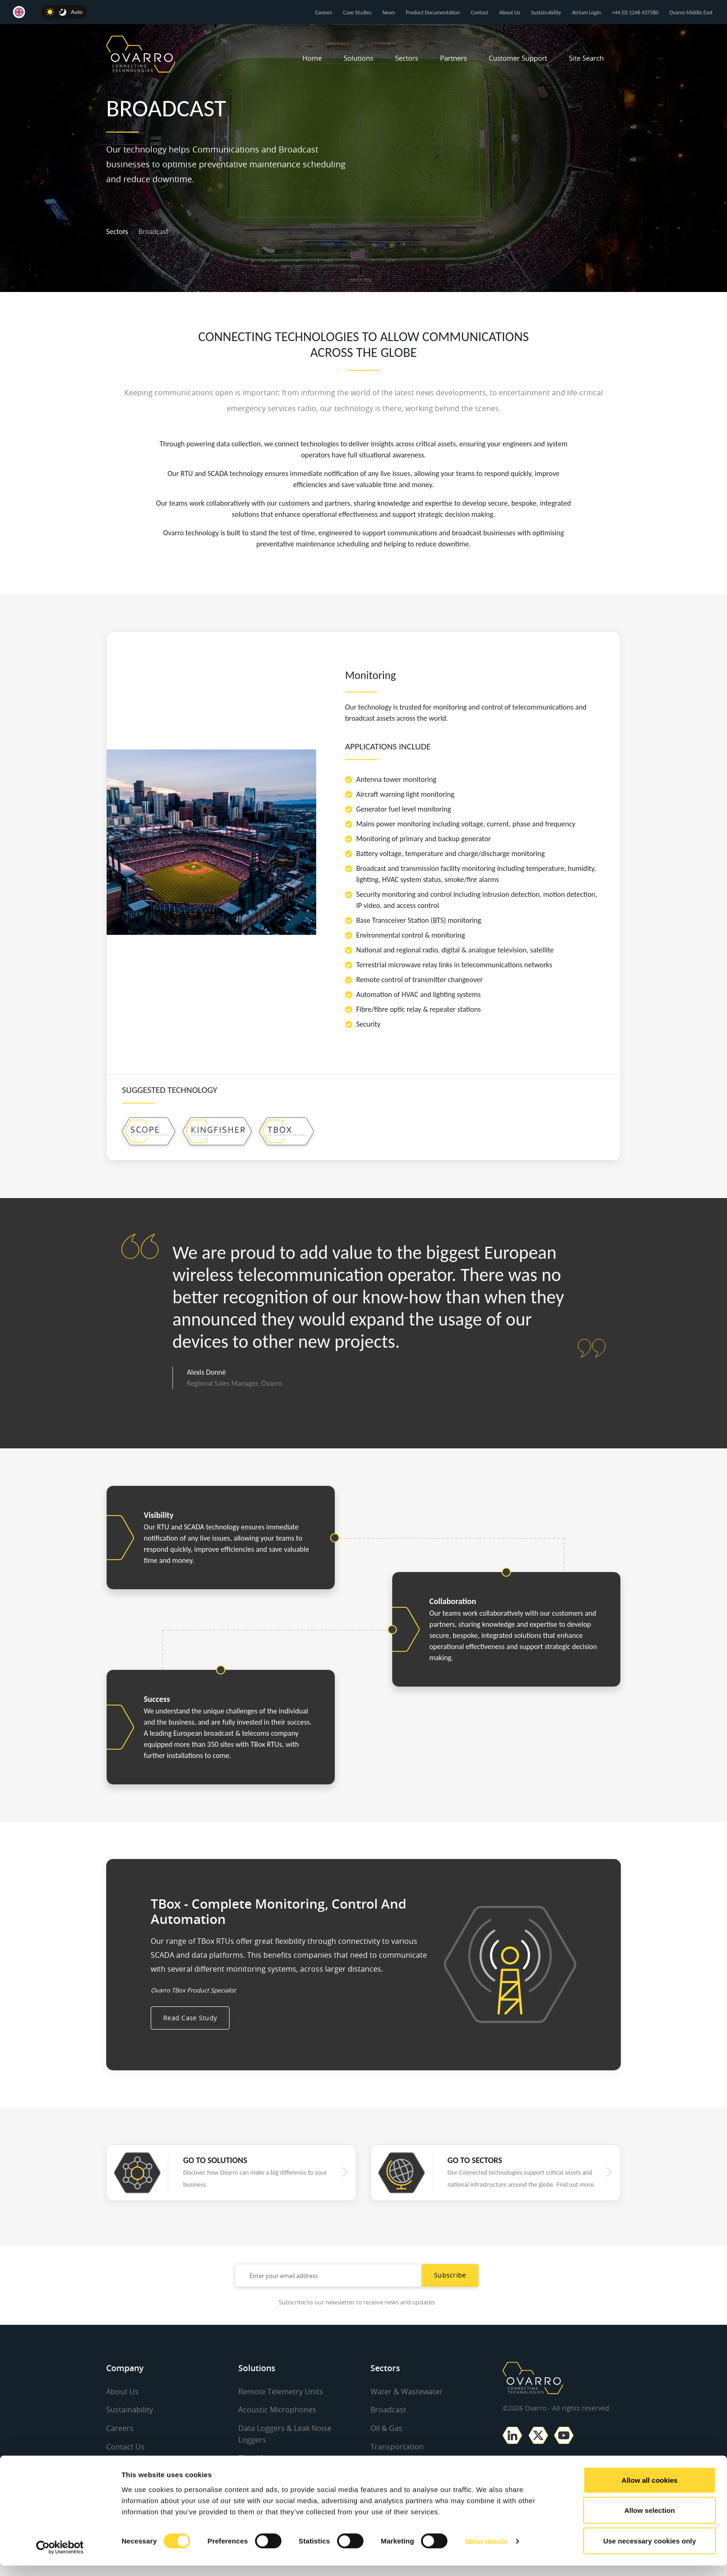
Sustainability (546, 12)
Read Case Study (190, 2040)
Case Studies (357, 12)
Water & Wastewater (406, 2414)
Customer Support (518, 58)
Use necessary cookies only (649, 2551)
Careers (323, 12)
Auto (77, 11)
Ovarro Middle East (691, 12)
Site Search (586, 58)
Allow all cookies (650, 2490)
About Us (509, 12)
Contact (479, 12)
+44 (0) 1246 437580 (635, 12)
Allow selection (649, 2521)
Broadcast (388, 2432)
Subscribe (450, 2298)
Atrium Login (586, 12)
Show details (486, 2552)
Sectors (406, 58)
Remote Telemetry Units (280, 2414)
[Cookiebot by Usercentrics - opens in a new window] (60, 2558)
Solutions (358, 58)
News (389, 12)
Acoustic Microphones (277, 2432)
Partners (453, 58)
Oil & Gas (386, 2450)
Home (312, 58)
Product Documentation (433, 12)
